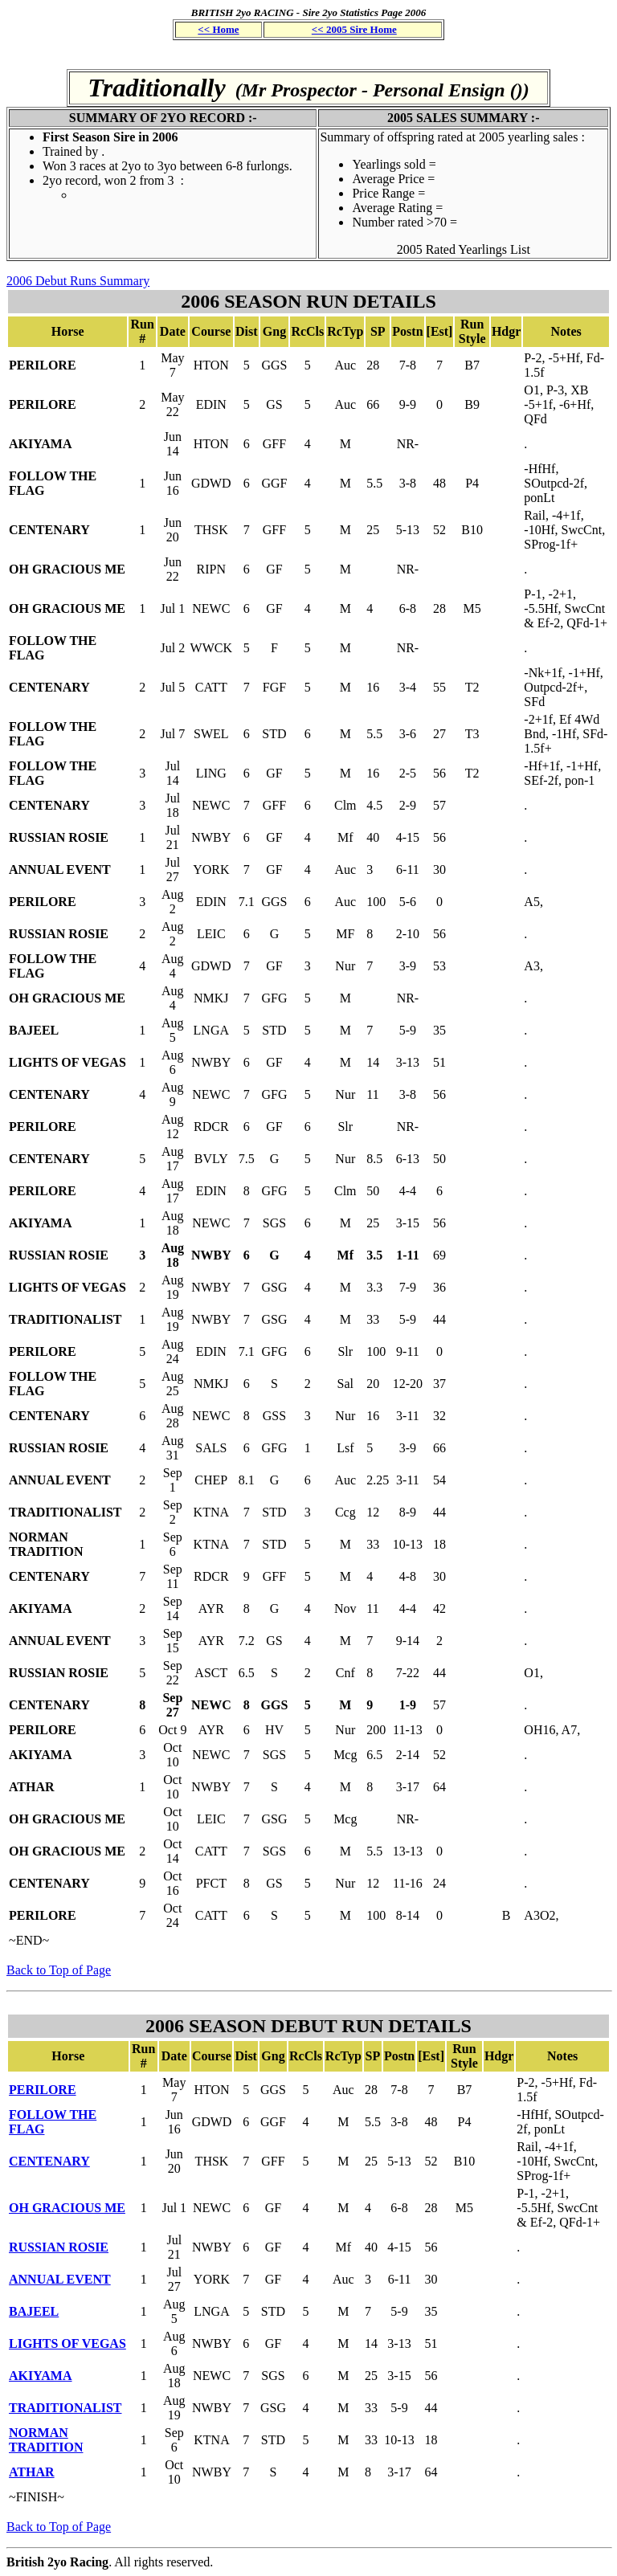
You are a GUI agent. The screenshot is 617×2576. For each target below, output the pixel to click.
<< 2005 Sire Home (354, 29)
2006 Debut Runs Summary (77, 281)
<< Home (218, 29)
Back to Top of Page (58, 1970)
